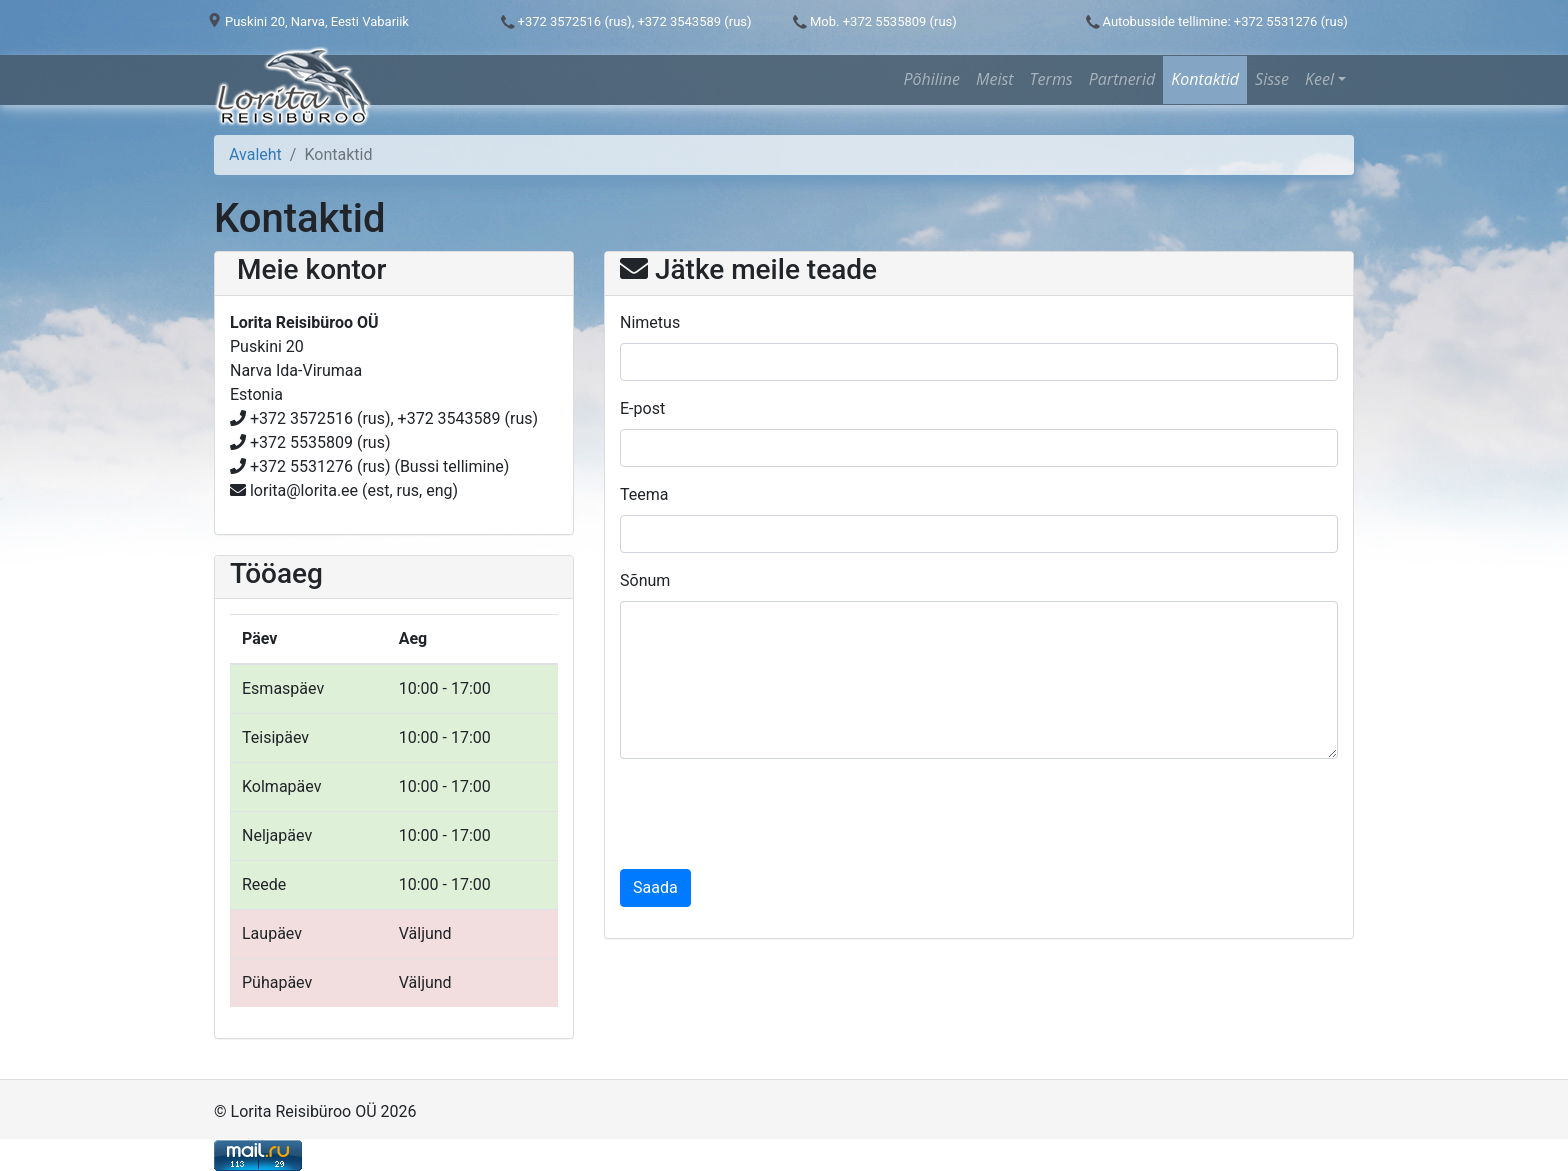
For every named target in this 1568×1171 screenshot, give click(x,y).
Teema (644, 494)
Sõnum (645, 580)
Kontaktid (1205, 79)
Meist (995, 79)
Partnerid (1122, 79)
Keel (1319, 79)
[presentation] (772, 814)
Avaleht (255, 154)
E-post (642, 408)
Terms (1051, 79)
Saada (655, 887)
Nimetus (650, 322)
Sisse (1272, 79)
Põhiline (931, 79)
